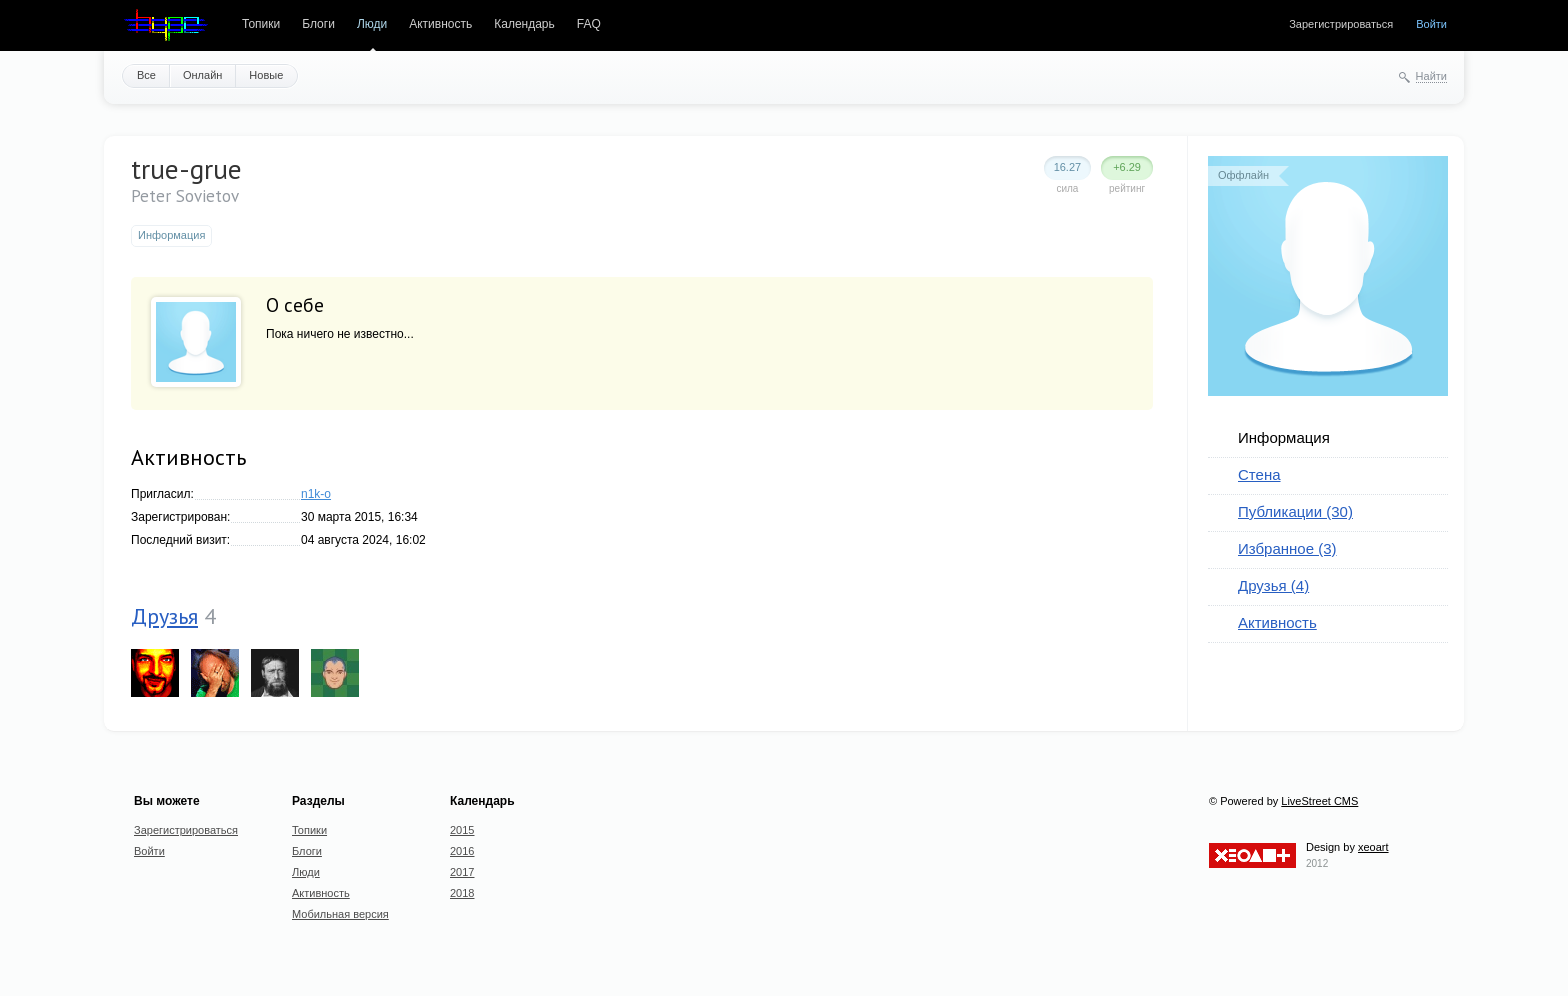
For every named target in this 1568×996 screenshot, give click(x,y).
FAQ (589, 24)
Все (146, 75)
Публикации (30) (1295, 511)
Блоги (318, 24)
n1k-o (316, 494)
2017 (462, 872)
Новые (266, 75)
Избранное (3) (1287, 548)
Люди (372, 24)
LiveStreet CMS (1319, 801)
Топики (261, 24)
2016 (462, 851)
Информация (1284, 437)
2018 (462, 893)
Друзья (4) (1273, 585)
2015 (462, 830)
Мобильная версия (340, 914)
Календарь (524, 24)
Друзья (164, 616)
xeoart (1373, 847)
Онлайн (202, 75)
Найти (1431, 76)
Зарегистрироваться (1341, 24)
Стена (1259, 474)
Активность (440, 24)
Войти (1431, 24)
